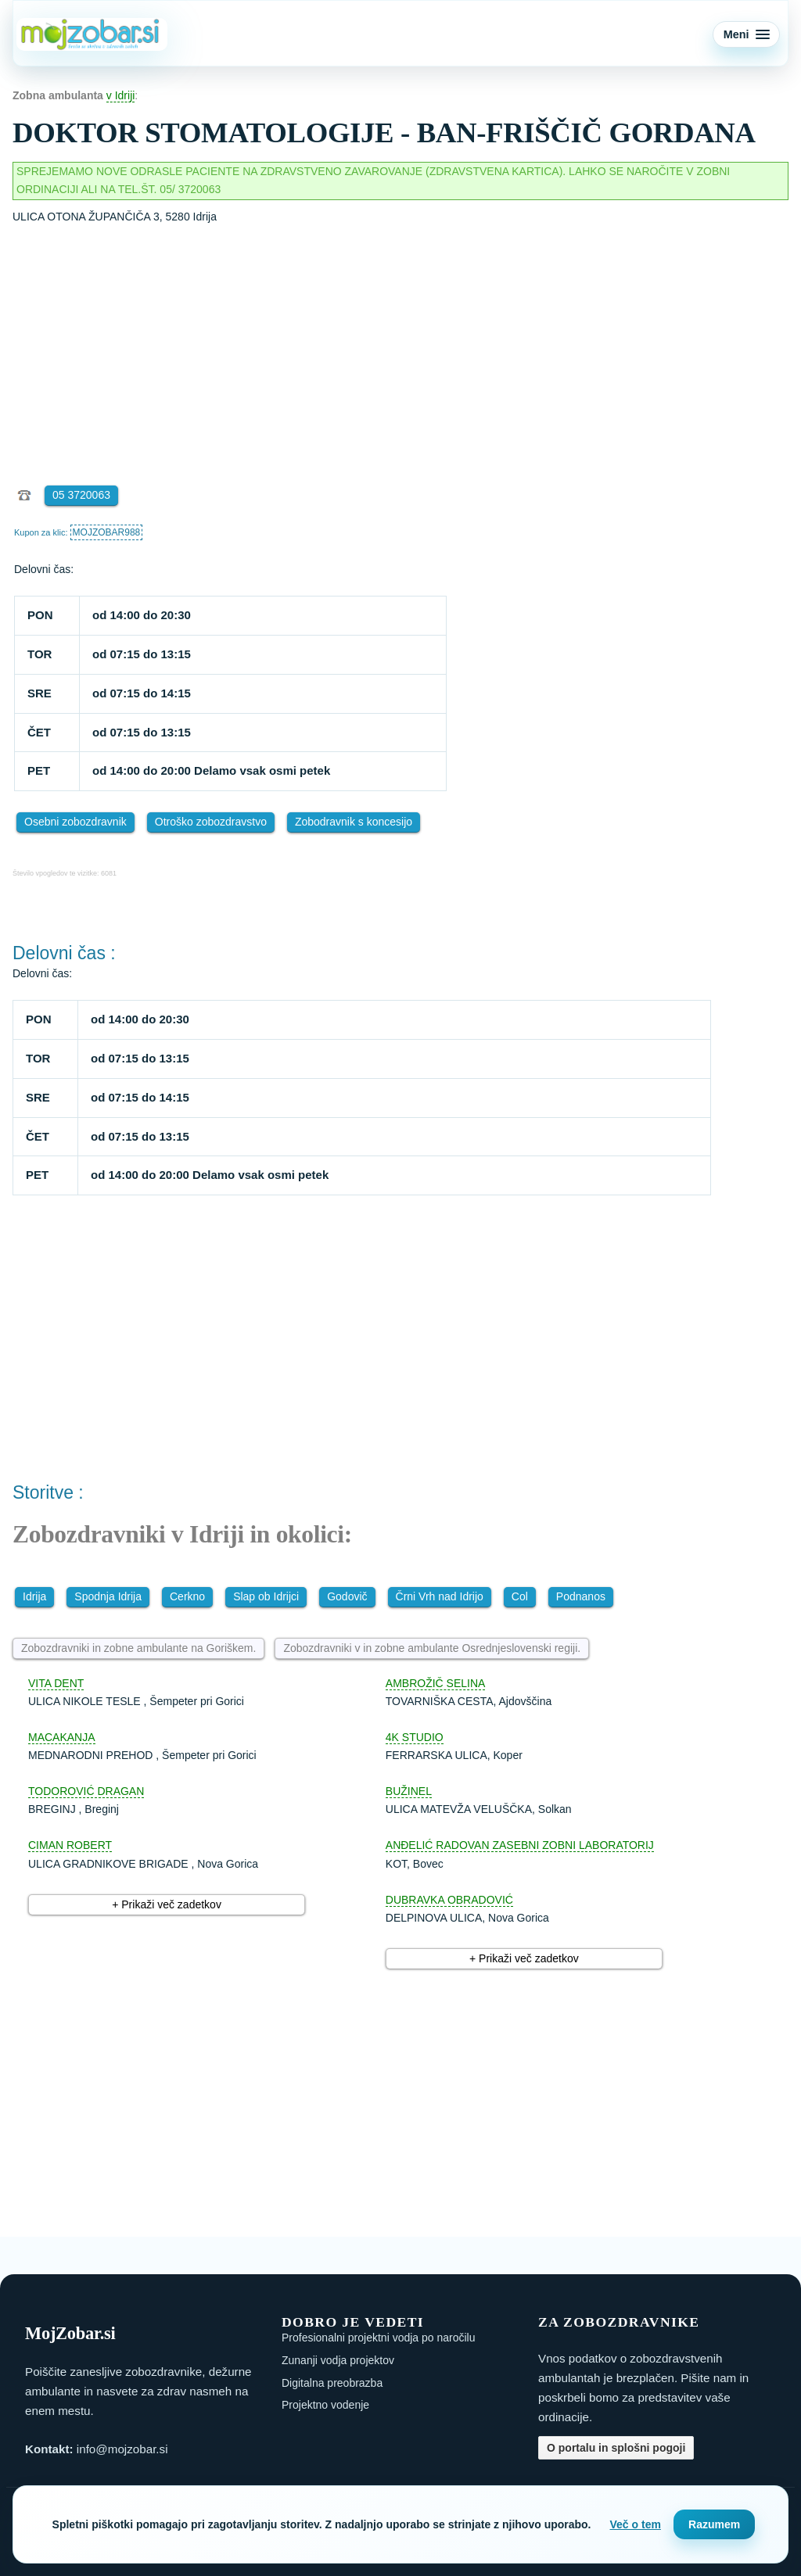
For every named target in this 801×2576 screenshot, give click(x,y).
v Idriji (120, 95)
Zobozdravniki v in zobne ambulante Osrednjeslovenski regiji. (431, 1648)
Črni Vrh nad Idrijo (439, 1596)
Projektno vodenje (325, 2405)
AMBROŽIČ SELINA (436, 1683)
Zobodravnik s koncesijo (353, 821)
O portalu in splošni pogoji (616, 2448)
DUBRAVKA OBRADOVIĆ (449, 1899)
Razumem (714, 2524)
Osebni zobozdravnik (75, 821)
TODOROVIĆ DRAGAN (86, 1791)
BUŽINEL (409, 1791)
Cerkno (187, 1596)
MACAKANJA (61, 1737)
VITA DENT (56, 1683)
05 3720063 (81, 495)
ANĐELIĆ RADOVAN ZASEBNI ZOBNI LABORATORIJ (520, 1845)
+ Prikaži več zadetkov (166, 1904)
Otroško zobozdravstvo (211, 821)
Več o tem (635, 2524)
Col (520, 1596)
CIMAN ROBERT (70, 1845)
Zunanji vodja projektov (338, 2360)
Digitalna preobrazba (332, 2383)
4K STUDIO (415, 1737)
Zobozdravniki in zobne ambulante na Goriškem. (138, 1648)
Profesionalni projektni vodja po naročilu (378, 2337)
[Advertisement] (400, 343)
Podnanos (580, 1596)
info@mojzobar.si (122, 2449)
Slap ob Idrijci (266, 1596)
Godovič (347, 1596)
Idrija (34, 1596)
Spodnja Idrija (108, 1596)
